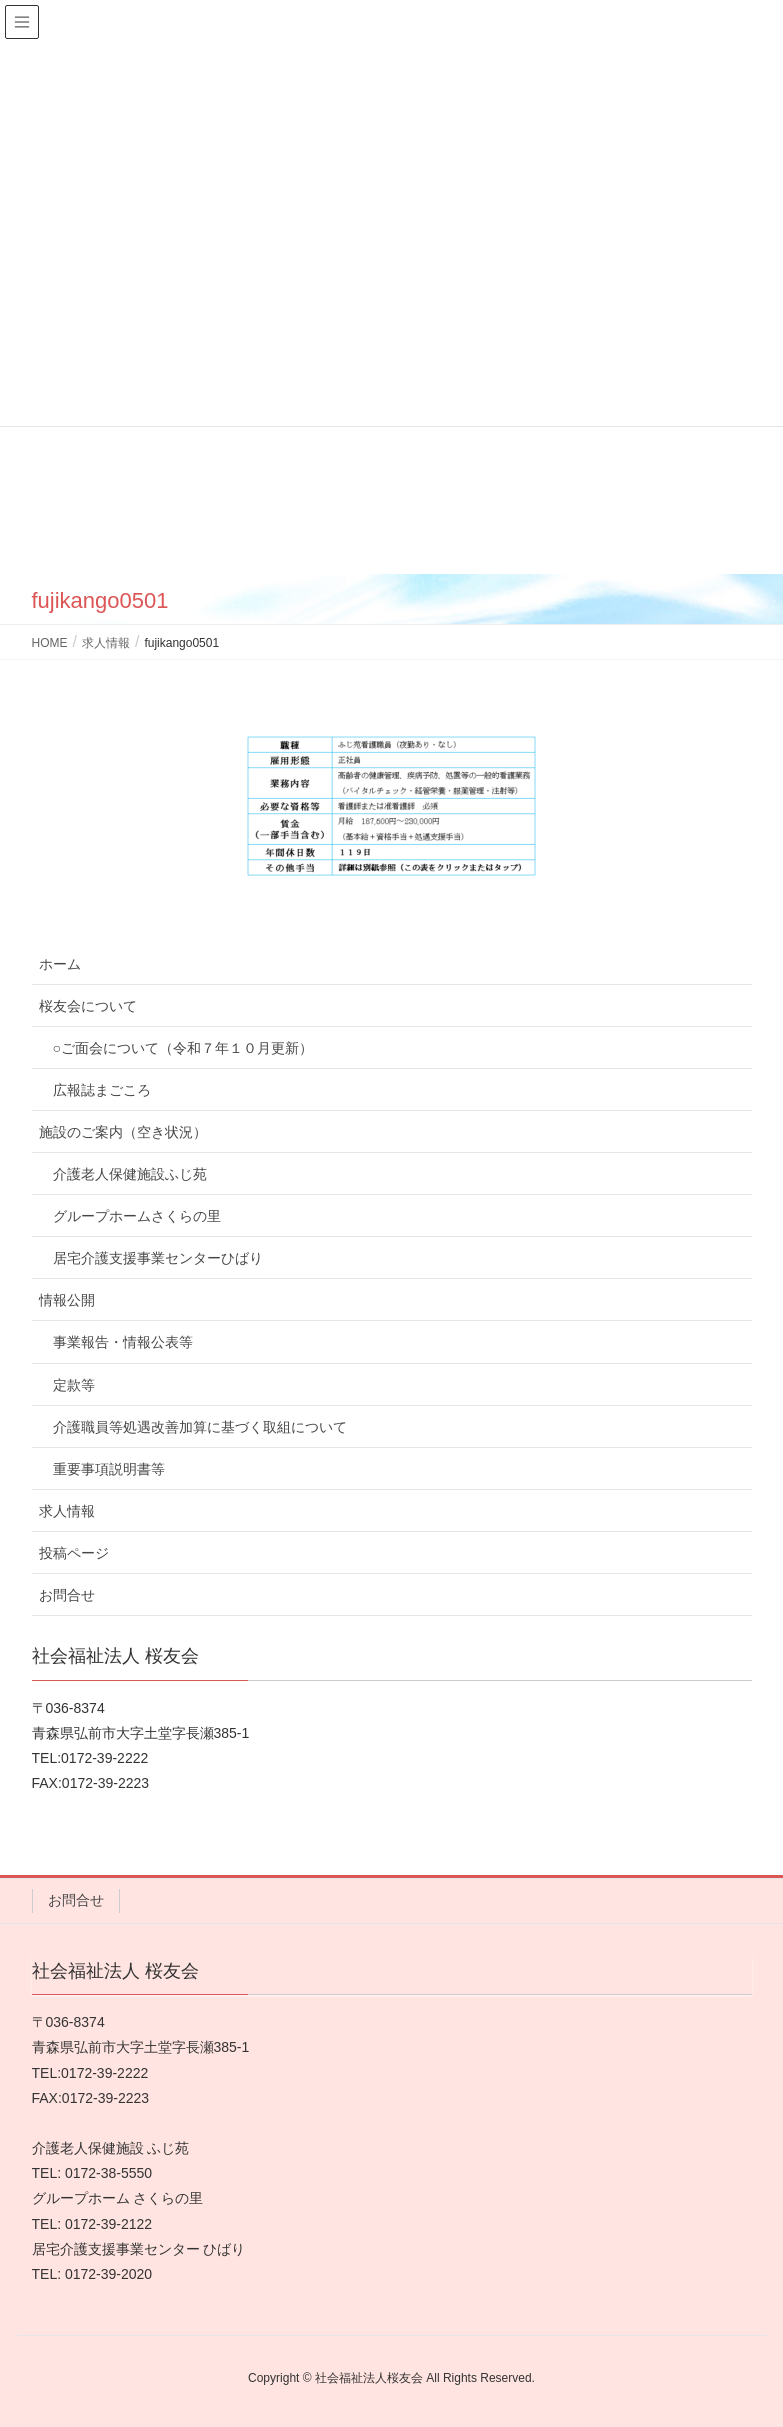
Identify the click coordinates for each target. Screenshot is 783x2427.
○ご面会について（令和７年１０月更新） (183, 1048)
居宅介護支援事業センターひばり (158, 1258)
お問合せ (67, 1595)
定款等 (74, 1385)
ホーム (60, 964)
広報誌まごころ (102, 1090)
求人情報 (67, 1511)
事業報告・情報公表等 (123, 1342)
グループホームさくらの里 (137, 1216)
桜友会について (88, 1006)
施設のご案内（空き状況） (123, 1132)
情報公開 (67, 1300)
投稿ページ (74, 1553)
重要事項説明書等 (109, 1469)
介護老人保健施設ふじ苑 (130, 1174)
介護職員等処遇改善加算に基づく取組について (200, 1427)
